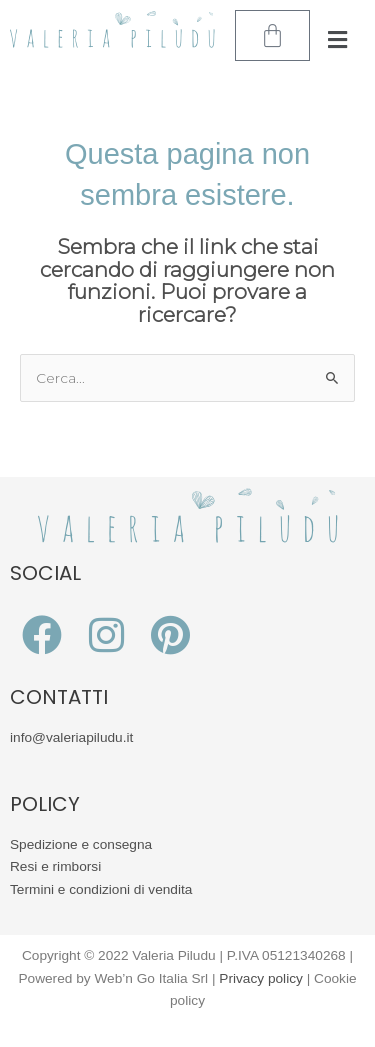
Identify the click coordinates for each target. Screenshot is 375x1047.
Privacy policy (261, 978)
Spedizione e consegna (81, 844)
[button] (337, 40)
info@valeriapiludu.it (71, 737)
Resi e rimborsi (55, 866)
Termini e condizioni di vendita (101, 889)
